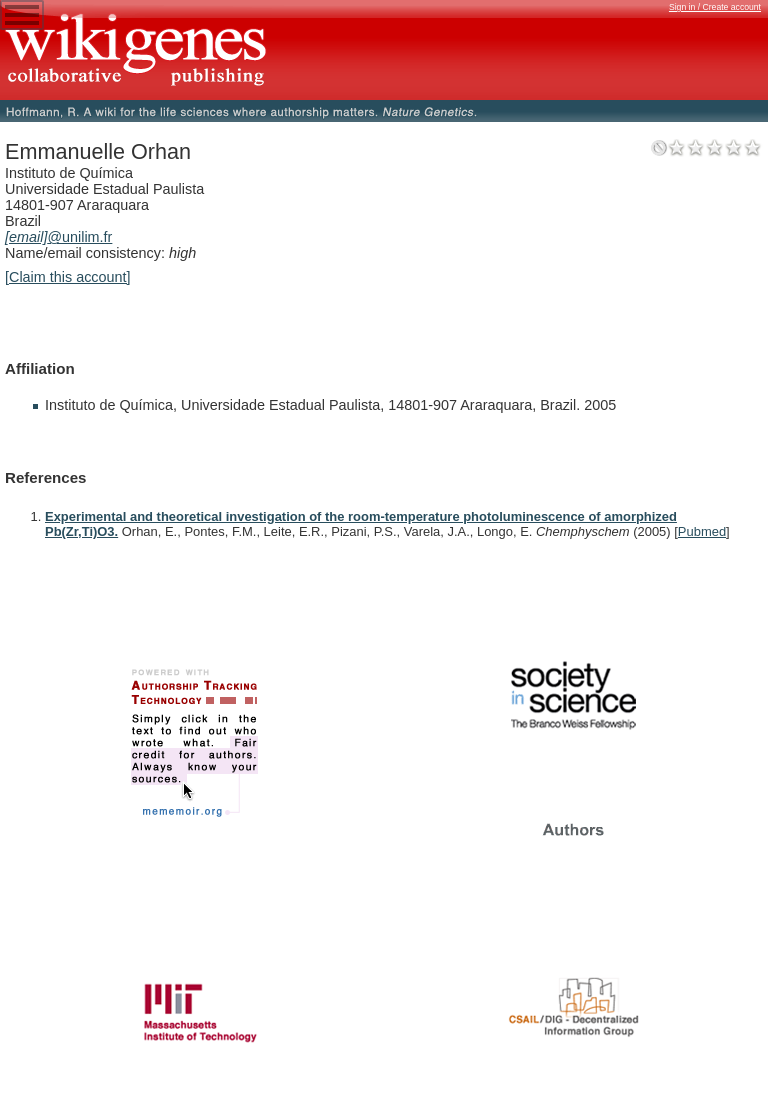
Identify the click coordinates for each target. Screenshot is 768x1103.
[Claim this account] (68, 277)
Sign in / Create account (715, 7)
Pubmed (702, 531)
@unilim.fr (58, 237)
